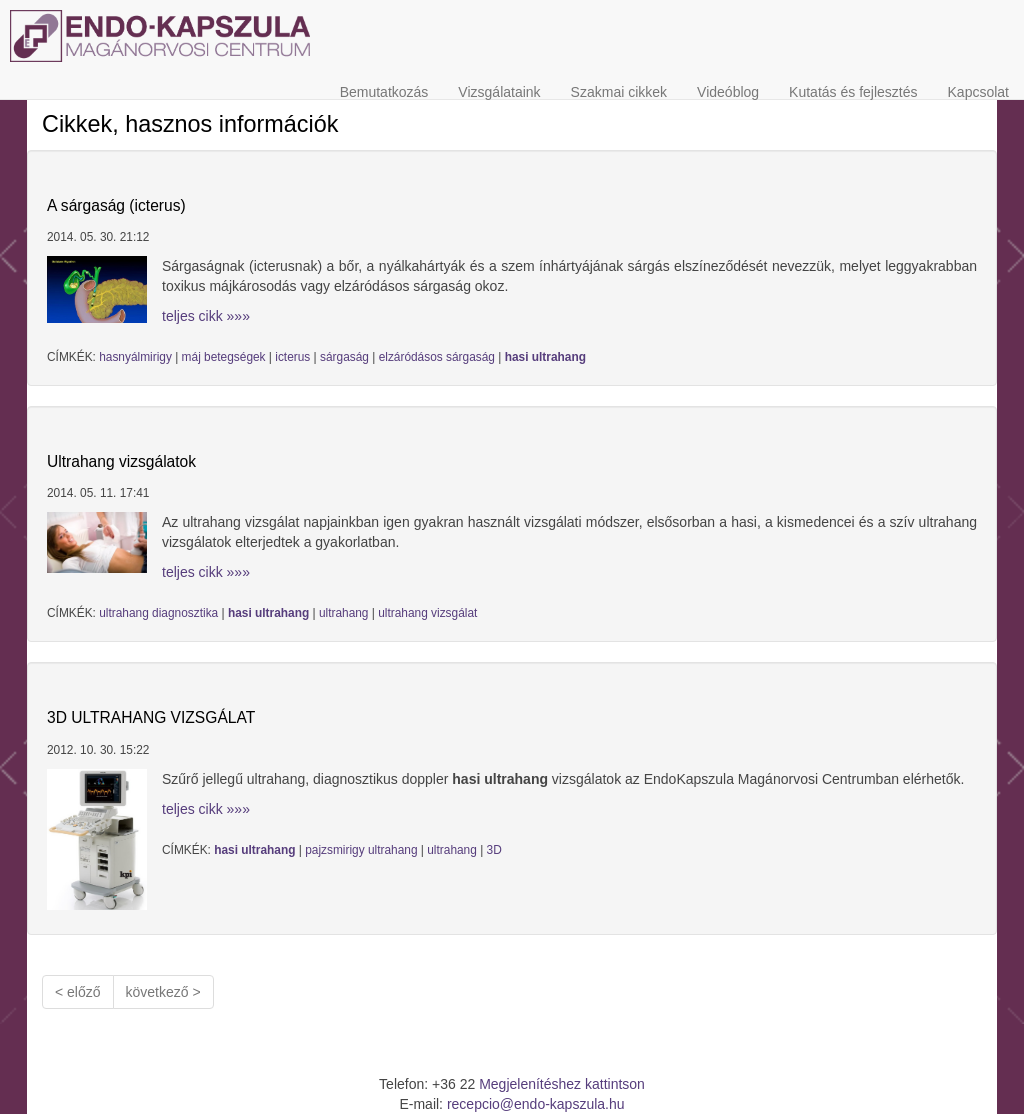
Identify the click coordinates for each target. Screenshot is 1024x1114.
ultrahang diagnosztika (158, 613)
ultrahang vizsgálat (427, 613)
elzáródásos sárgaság (437, 357)
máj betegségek (224, 357)
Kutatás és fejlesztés (853, 92)
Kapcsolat (978, 92)
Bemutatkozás (384, 92)
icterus (292, 357)
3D (494, 850)
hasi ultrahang (545, 357)
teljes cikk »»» (206, 316)
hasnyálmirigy (135, 357)
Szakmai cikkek (619, 92)
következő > (163, 992)
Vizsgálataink (499, 92)
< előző (78, 992)
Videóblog (728, 92)
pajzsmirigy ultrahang (361, 850)
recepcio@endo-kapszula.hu (536, 1104)
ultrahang (344, 613)
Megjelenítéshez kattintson (562, 1084)
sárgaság (344, 357)
